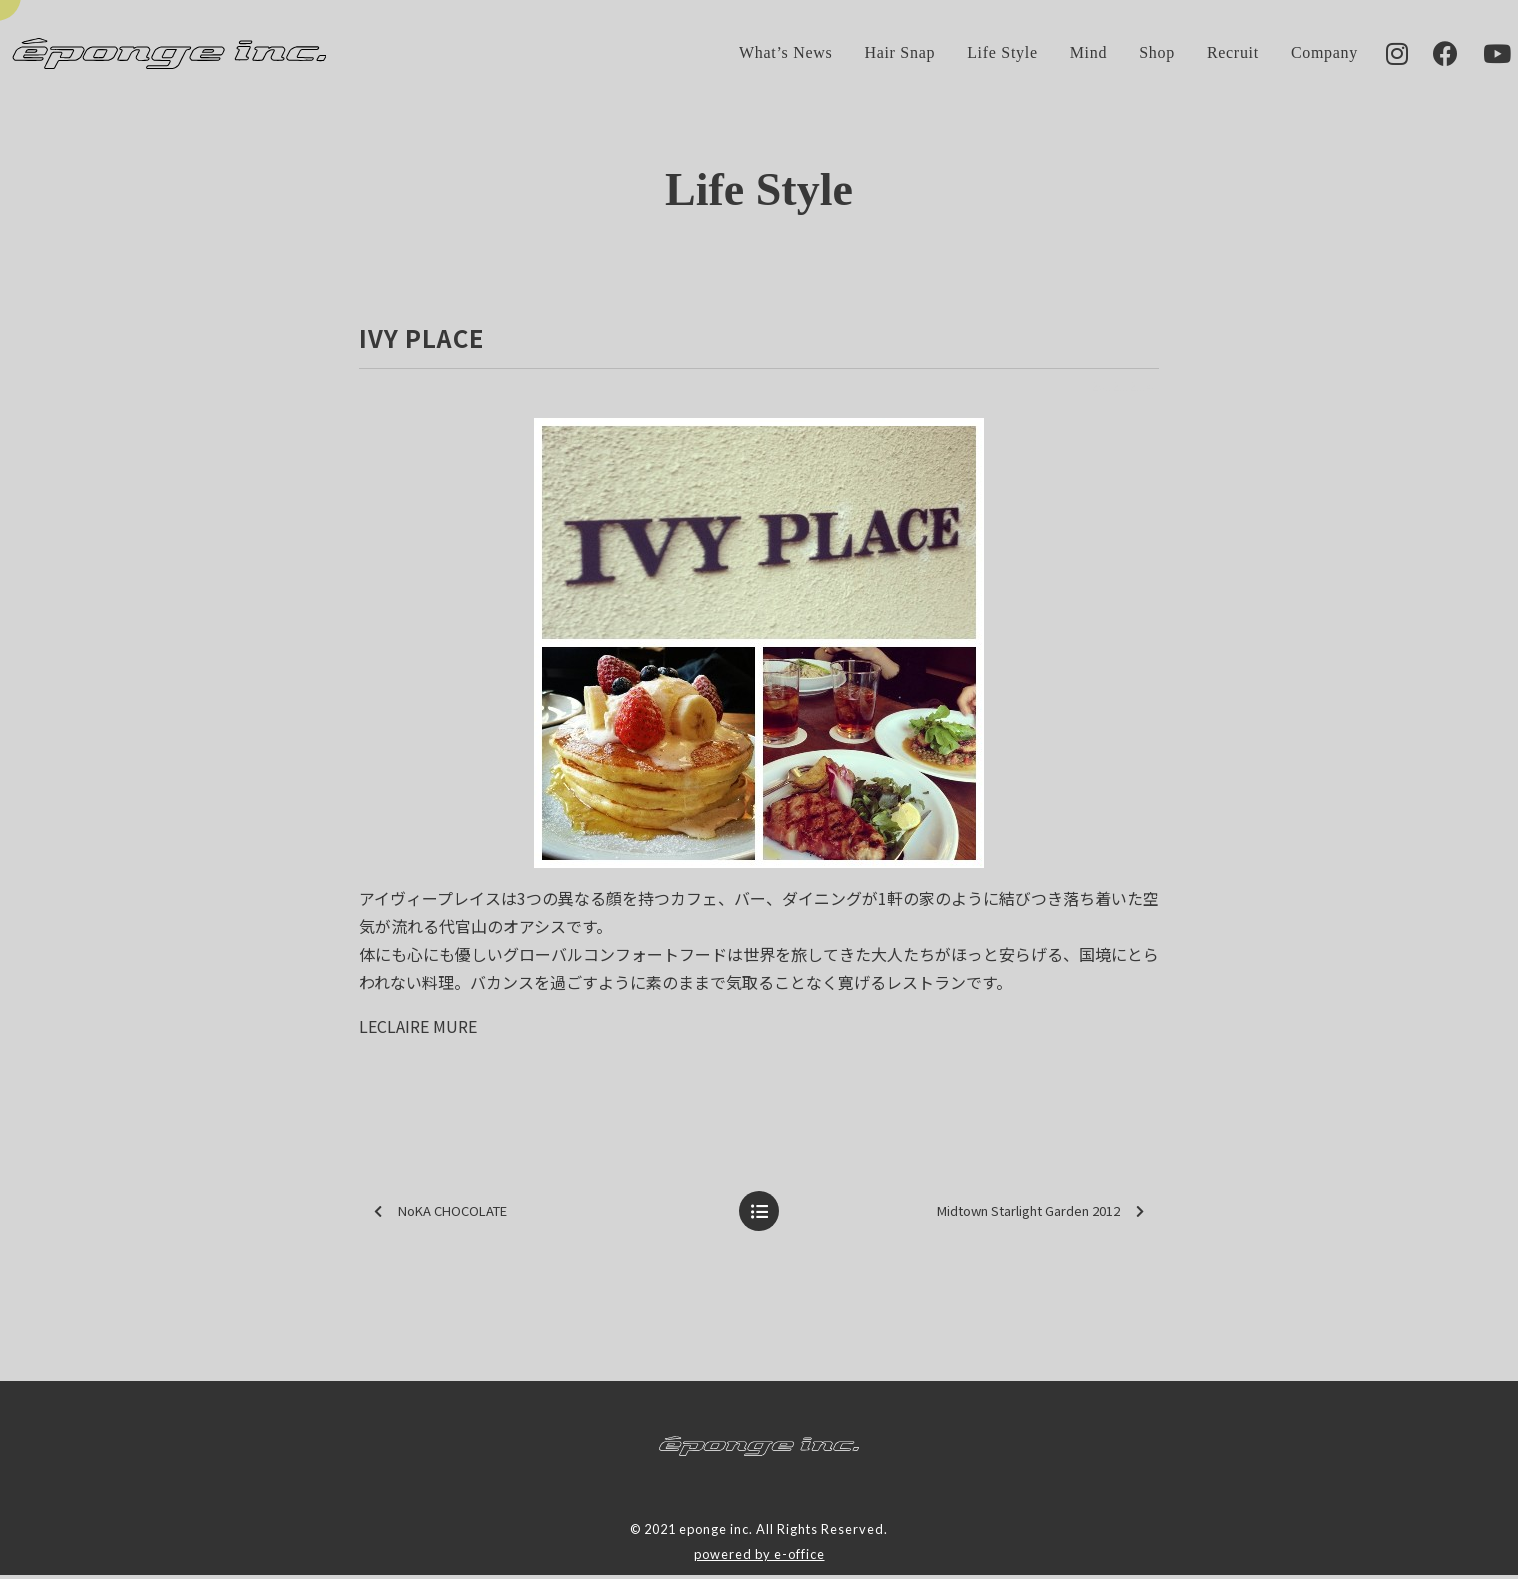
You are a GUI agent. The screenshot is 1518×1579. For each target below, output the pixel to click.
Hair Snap (869, 54)
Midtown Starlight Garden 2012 (1040, 1214)
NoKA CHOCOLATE (440, 1214)
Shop (1127, 54)
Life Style (972, 54)
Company (1294, 54)
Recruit (1203, 54)
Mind (1058, 54)
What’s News (755, 54)
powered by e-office (759, 1557)
